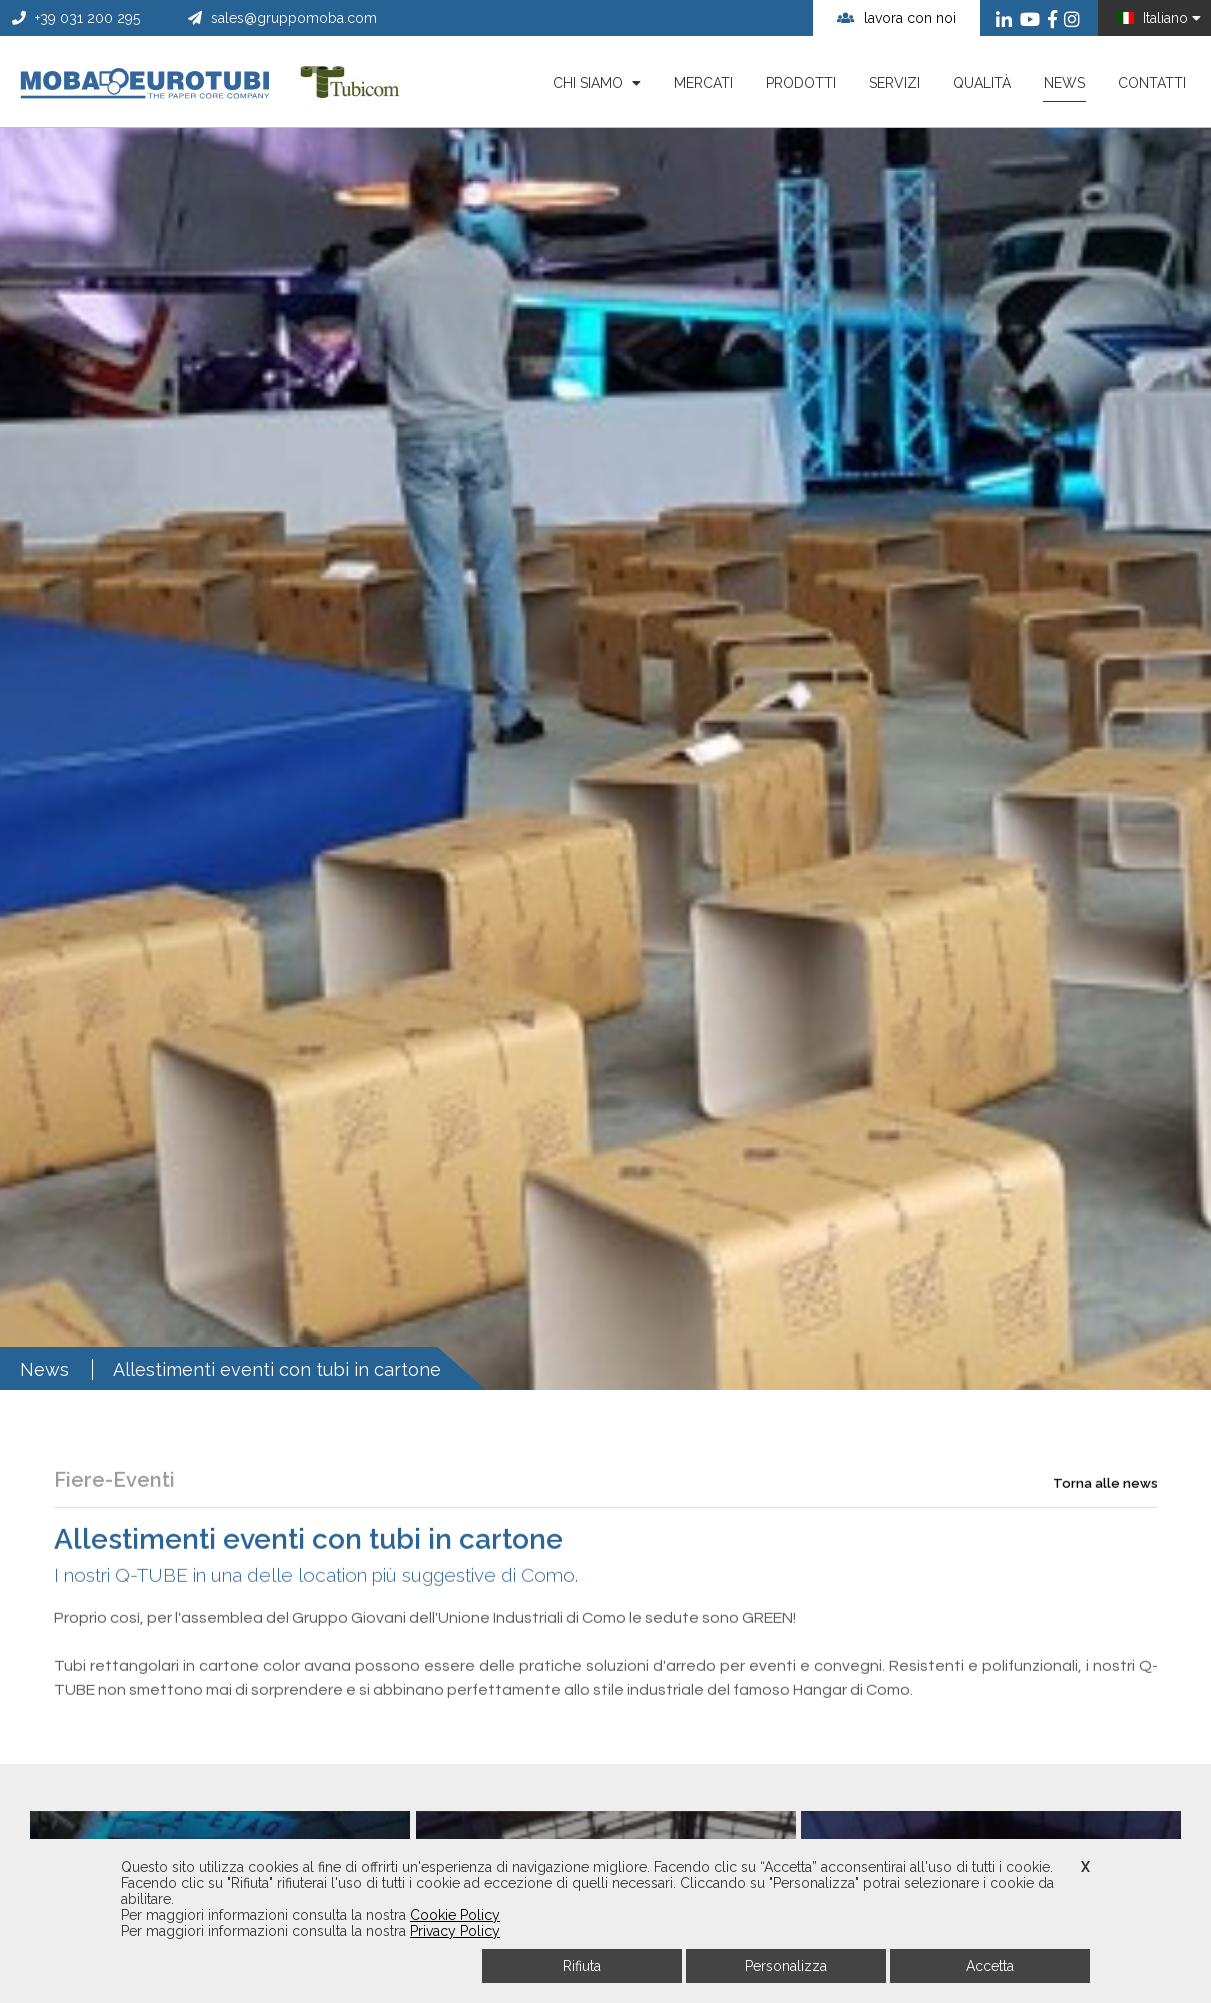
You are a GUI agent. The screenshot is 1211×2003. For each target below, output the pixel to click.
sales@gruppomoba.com (282, 18)
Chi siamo (597, 83)
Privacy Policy (455, 1931)
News (1064, 88)
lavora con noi (896, 18)
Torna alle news (1105, 1533)
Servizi (894, 83)
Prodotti (801, 83)
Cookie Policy (455, 1915)
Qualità (982, 83)
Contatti (1152, 83)
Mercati (703, 83)
